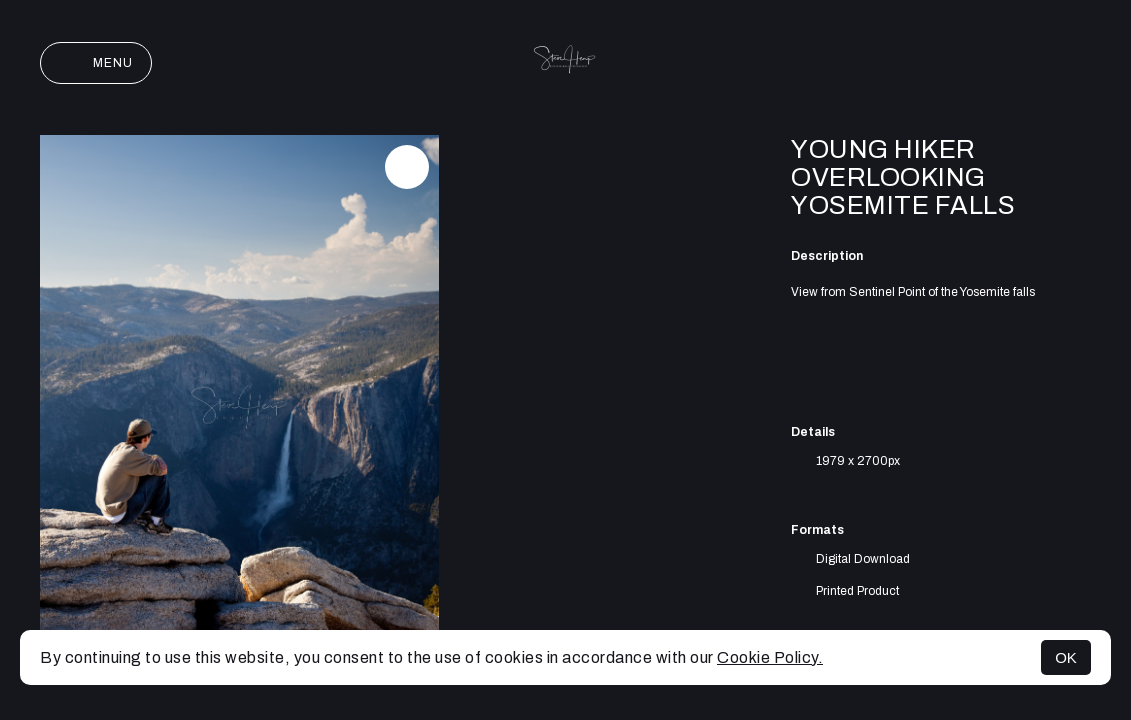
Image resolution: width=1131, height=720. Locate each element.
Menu (96, 63)
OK (1066, 657)
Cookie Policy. (770, 657)
